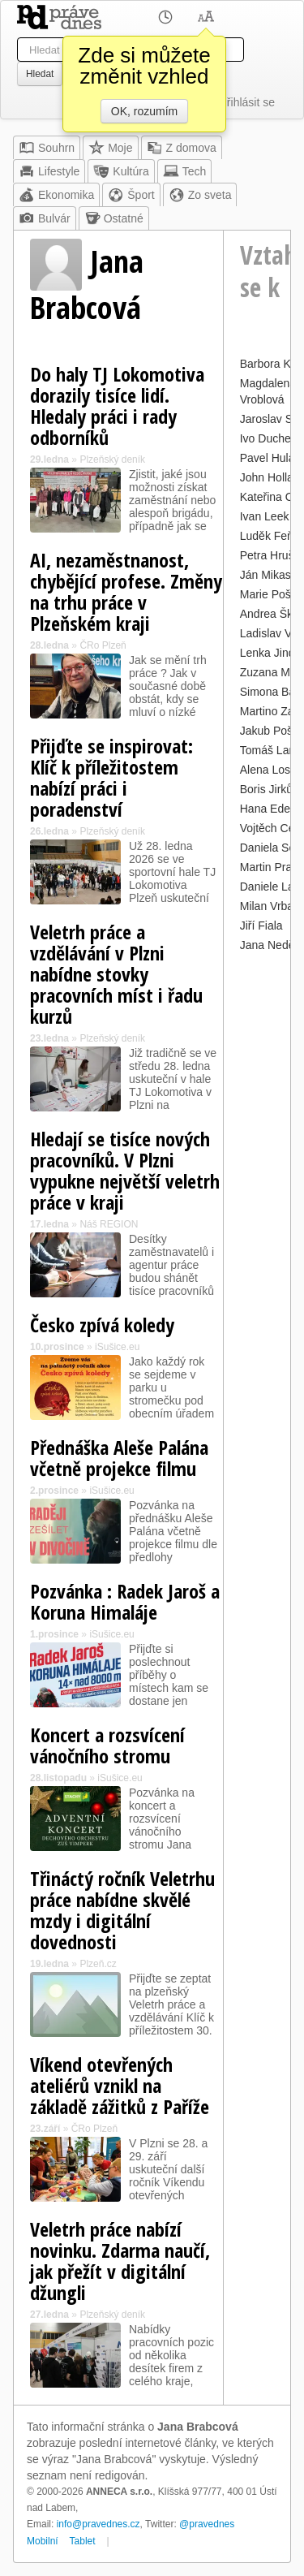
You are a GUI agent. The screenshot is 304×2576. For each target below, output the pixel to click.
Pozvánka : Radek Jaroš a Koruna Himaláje (125, 1601)
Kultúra (120, 171)
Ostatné (113, 218)
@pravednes (206, 2524)
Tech (185, 171)
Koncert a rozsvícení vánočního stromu (107, 1745)
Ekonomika (56, 195)
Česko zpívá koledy (102, 1324)
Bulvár (45, 218)
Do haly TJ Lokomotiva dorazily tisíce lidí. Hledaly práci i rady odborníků (117, 405)
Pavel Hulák (270, 457)
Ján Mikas (265, 574)
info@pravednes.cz (98, 2524)
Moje (110, 148)
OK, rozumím (144, 111)
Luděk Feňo (270, 535)
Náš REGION (108, 1224)
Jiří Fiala (261, 925)
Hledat (40, 74)
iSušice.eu (117, 1347)
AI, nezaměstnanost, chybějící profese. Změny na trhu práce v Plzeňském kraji (126, 591)
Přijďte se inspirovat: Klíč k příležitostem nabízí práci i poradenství (111, 777)
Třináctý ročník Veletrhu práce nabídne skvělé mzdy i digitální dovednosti (122, 1910)
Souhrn (47, 148)
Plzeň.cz (97, 1964)
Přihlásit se (247, 102)
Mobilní (42, 2541)
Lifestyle (49, 171)
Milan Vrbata (271, 906)
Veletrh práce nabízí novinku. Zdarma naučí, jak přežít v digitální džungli (120, 2261)
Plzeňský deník (112, 459)
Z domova (181, 148)
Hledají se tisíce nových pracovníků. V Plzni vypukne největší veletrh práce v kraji (125, 1170)
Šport (131, 195)
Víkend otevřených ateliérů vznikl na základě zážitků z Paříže (119, 2085)
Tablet (83, 2541)
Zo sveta (200, 195)
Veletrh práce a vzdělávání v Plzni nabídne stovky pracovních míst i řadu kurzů (116, 973)
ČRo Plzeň (102, 645)
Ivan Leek (264, 516)
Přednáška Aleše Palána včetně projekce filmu (119, 1458)
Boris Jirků (266, 789)
